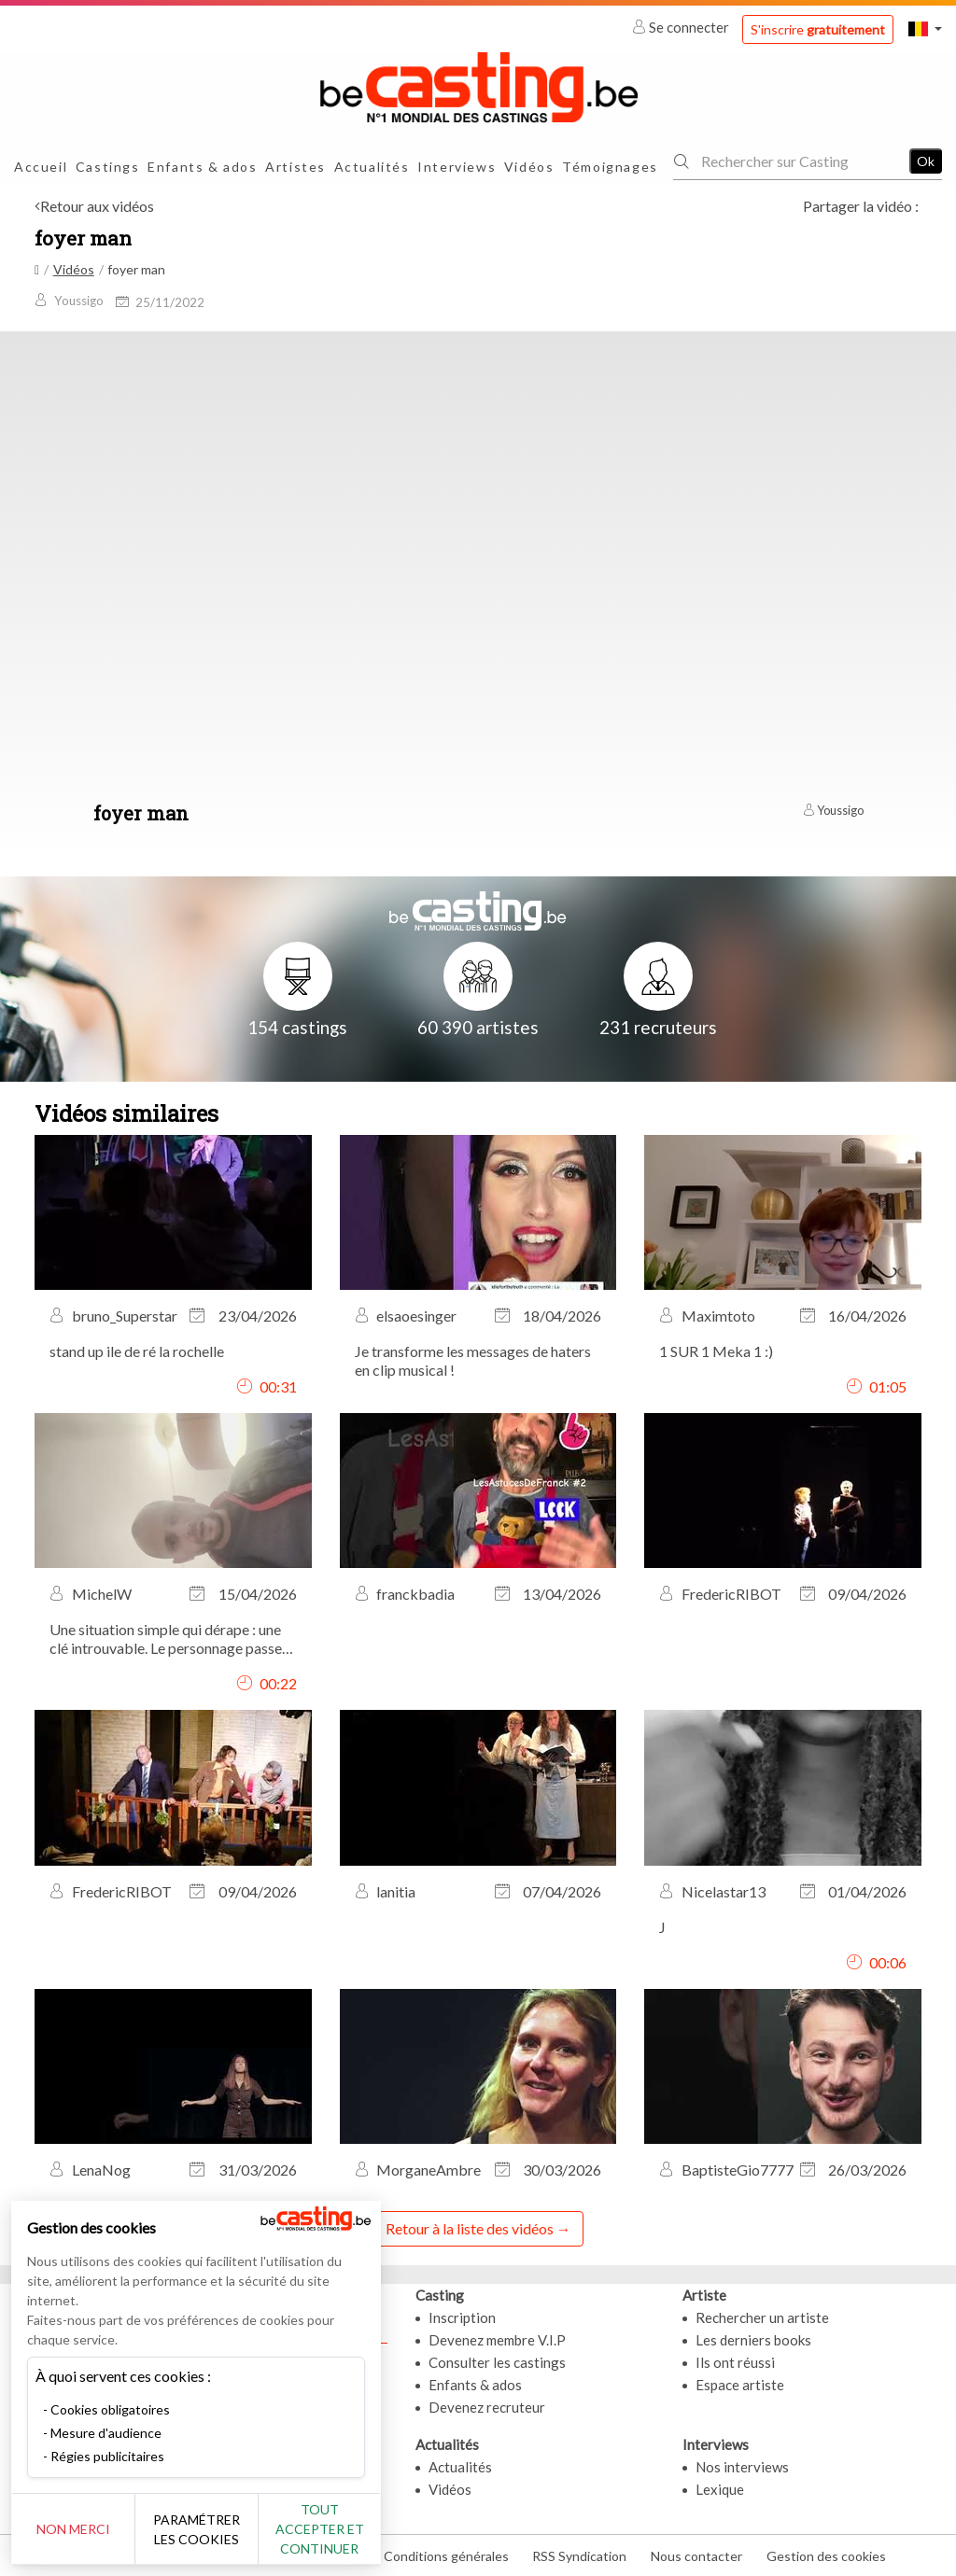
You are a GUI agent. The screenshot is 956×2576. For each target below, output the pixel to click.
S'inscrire (818, 29)
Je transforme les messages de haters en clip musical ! (473, 1360)
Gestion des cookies (826, 2556)
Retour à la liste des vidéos (470, 2228)
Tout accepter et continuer (337, 2528)
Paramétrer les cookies (207, 2529)
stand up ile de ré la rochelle (136, 1351)
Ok (926, 161)
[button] (925, 28)
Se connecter (682, 27)
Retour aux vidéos (97, 206)
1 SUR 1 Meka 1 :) (716, 1351)
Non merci (77, 2529)
